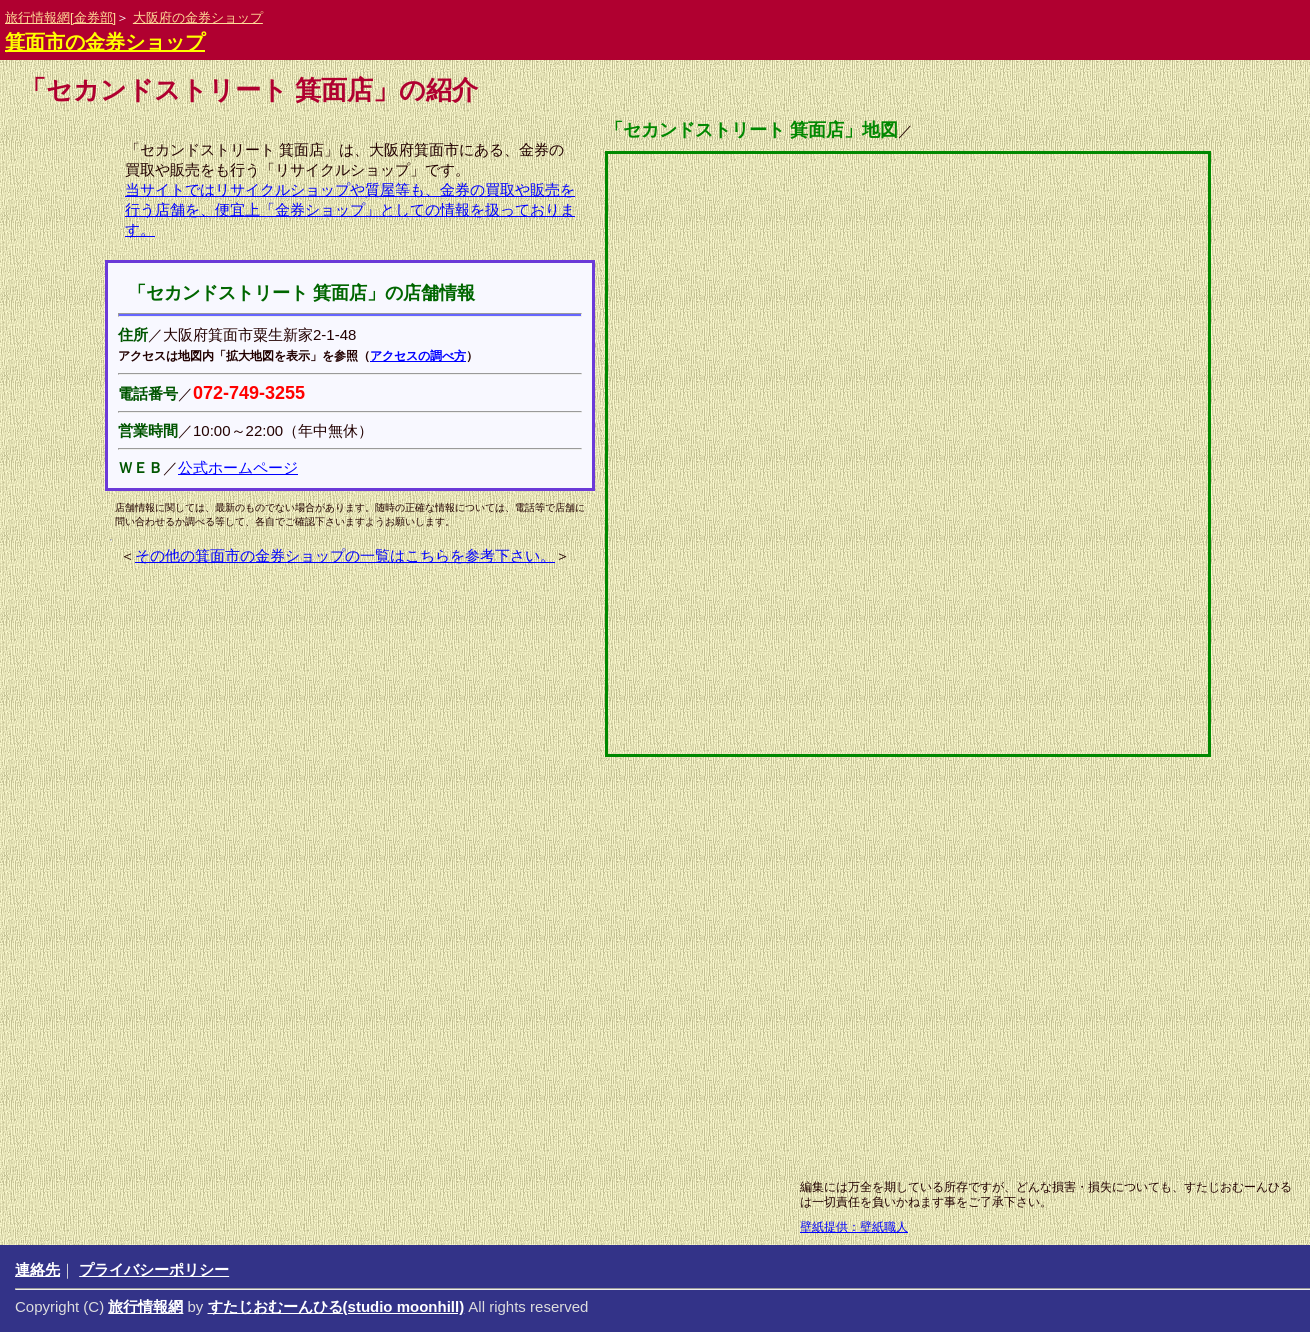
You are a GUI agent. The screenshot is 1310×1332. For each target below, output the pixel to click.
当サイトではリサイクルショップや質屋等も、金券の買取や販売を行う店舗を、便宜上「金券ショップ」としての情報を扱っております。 (350, 209)
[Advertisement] (605, 1010)
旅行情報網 (145, 1306)
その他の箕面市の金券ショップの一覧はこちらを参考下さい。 (345, 555)
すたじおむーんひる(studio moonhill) (336, 1306)
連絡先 (37, 1269)
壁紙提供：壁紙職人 (854, 1227)
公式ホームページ (238, 467)
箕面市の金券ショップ (105, 42)
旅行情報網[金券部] (60, 17)
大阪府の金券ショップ (198, 17)
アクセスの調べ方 (418, 356)
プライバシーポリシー (154, 1269)
